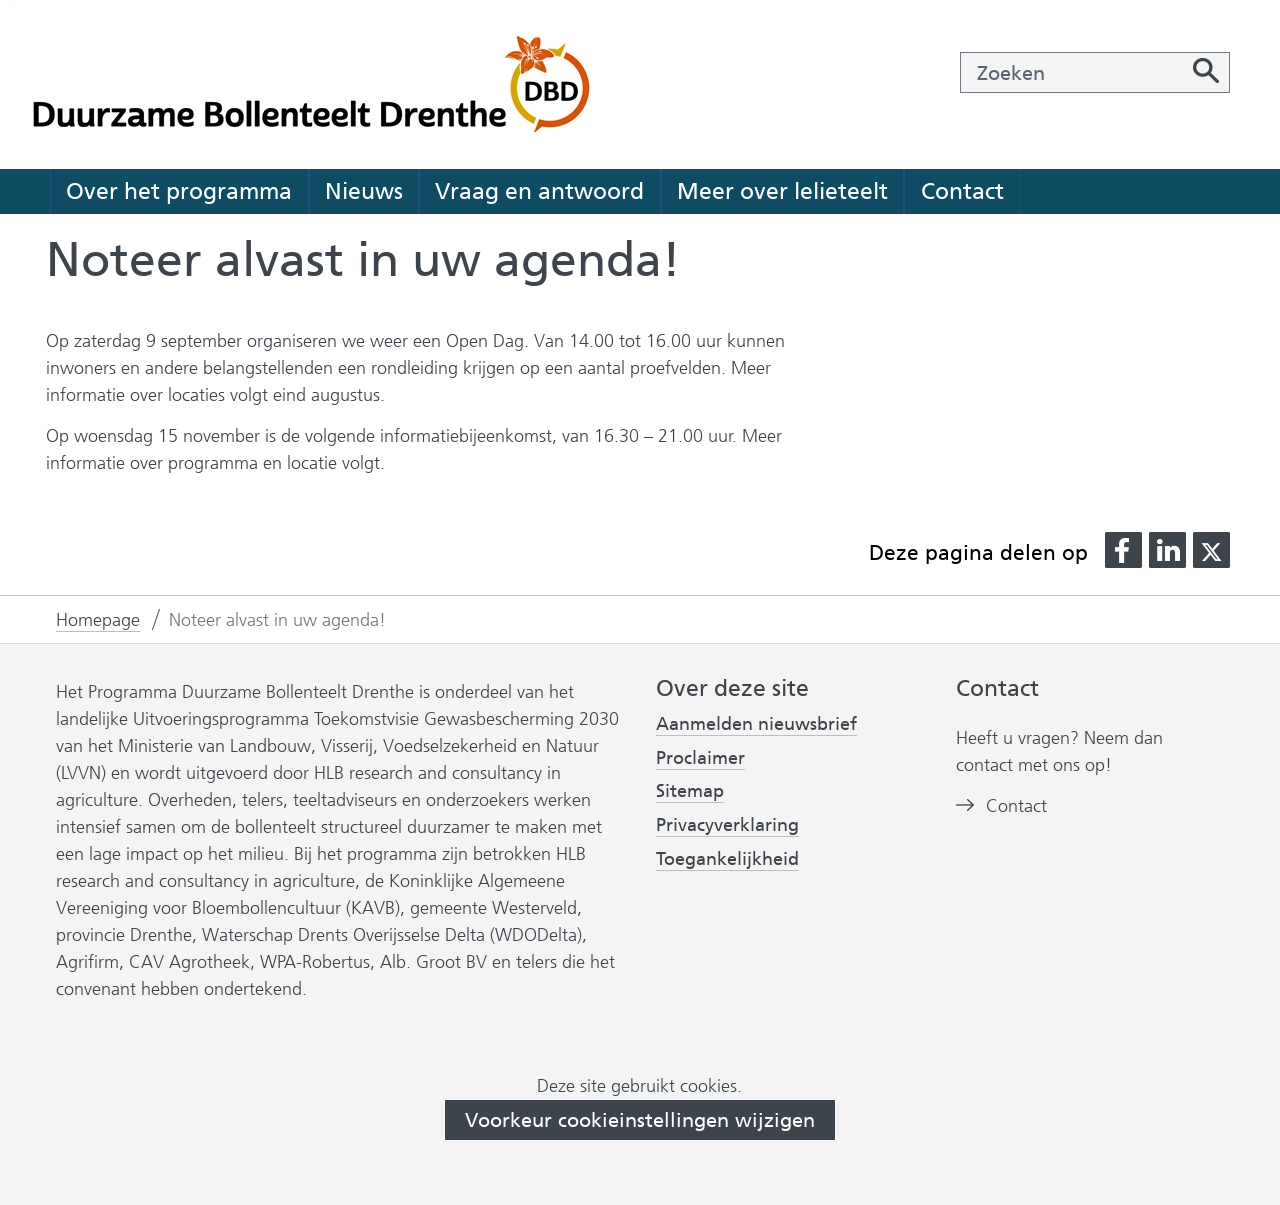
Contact (962, 191)
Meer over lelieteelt (782, 191)
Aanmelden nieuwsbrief (756, 724)
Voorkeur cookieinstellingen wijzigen (640, 1120)
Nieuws (364, 191)
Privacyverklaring (727, 825)
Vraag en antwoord (539, 191)
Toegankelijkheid (727, 859)
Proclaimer (700, 758)
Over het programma (179, 191)
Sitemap (690, 791)
